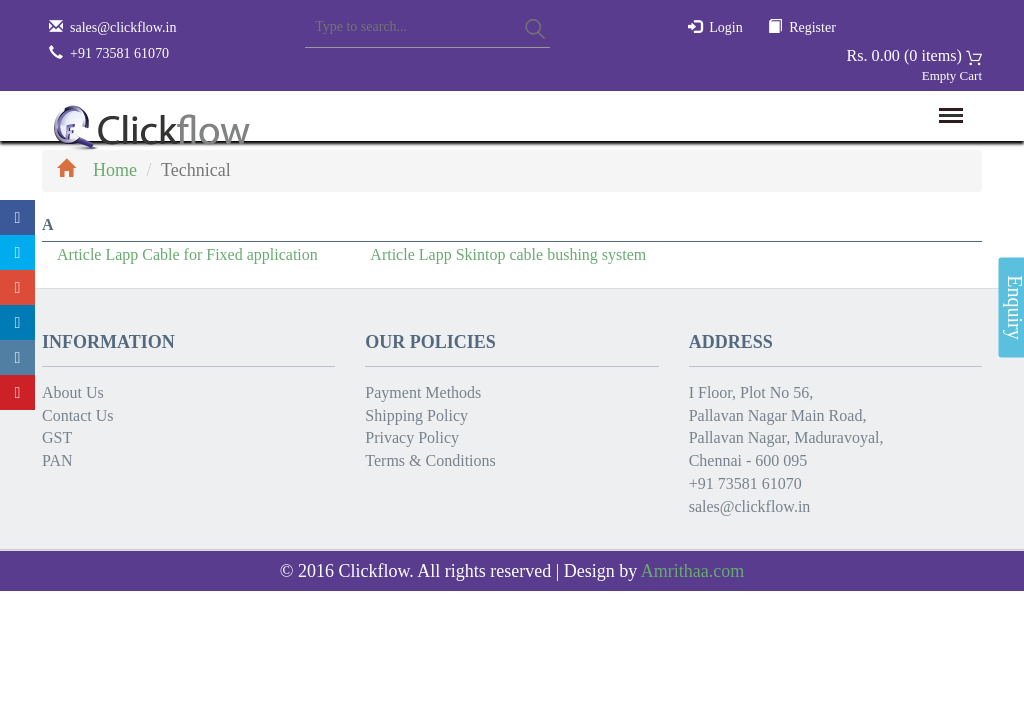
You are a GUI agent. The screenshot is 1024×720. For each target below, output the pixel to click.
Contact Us (78, 415)
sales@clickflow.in (123, 27)
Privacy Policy (412, 437)
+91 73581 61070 (745, 483)
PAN (57, 460)
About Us (73, 392)
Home (97, 170)
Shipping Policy (416, 415)
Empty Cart (952, 75)
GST (57, 437)
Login (725, 27)
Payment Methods (423, 392)
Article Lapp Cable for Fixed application (187, 254)
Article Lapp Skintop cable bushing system (508, 254)
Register (812, 27)
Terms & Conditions (430, 460)
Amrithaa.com (692, 571)
